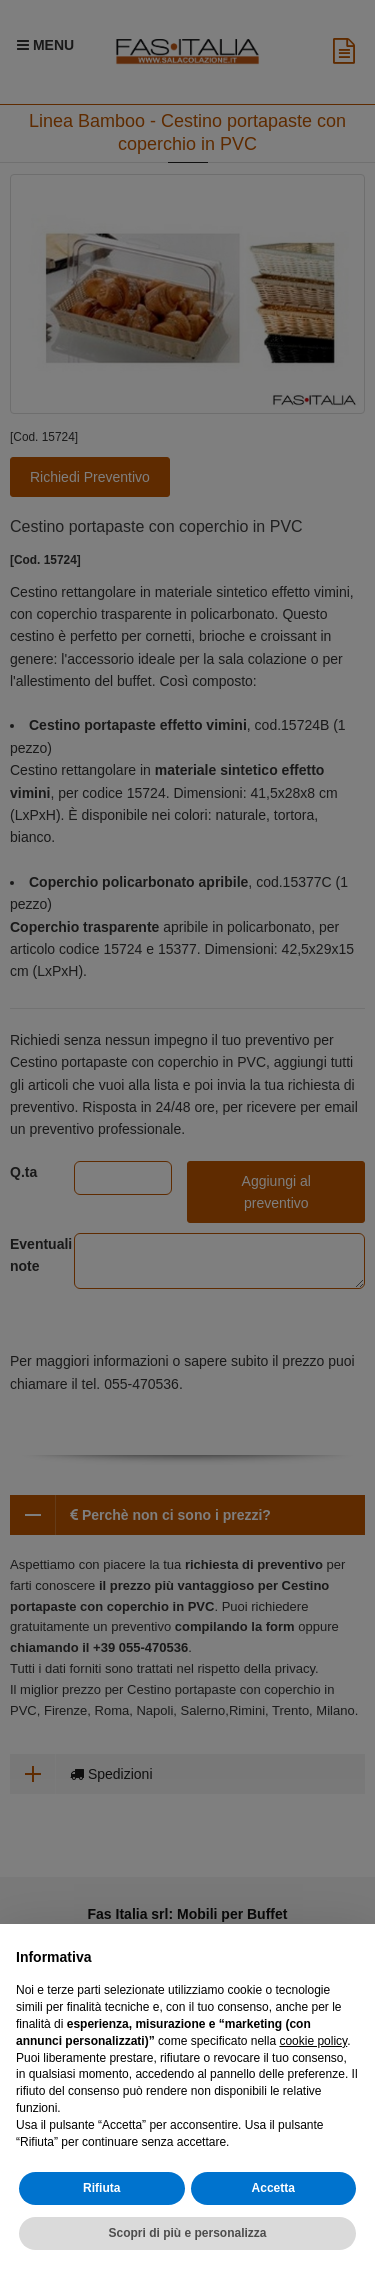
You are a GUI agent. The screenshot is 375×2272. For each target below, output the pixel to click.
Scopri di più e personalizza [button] (187, 2233)
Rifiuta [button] (101, 2188)
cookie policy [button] (313, 2041)
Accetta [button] (273, 2188)
